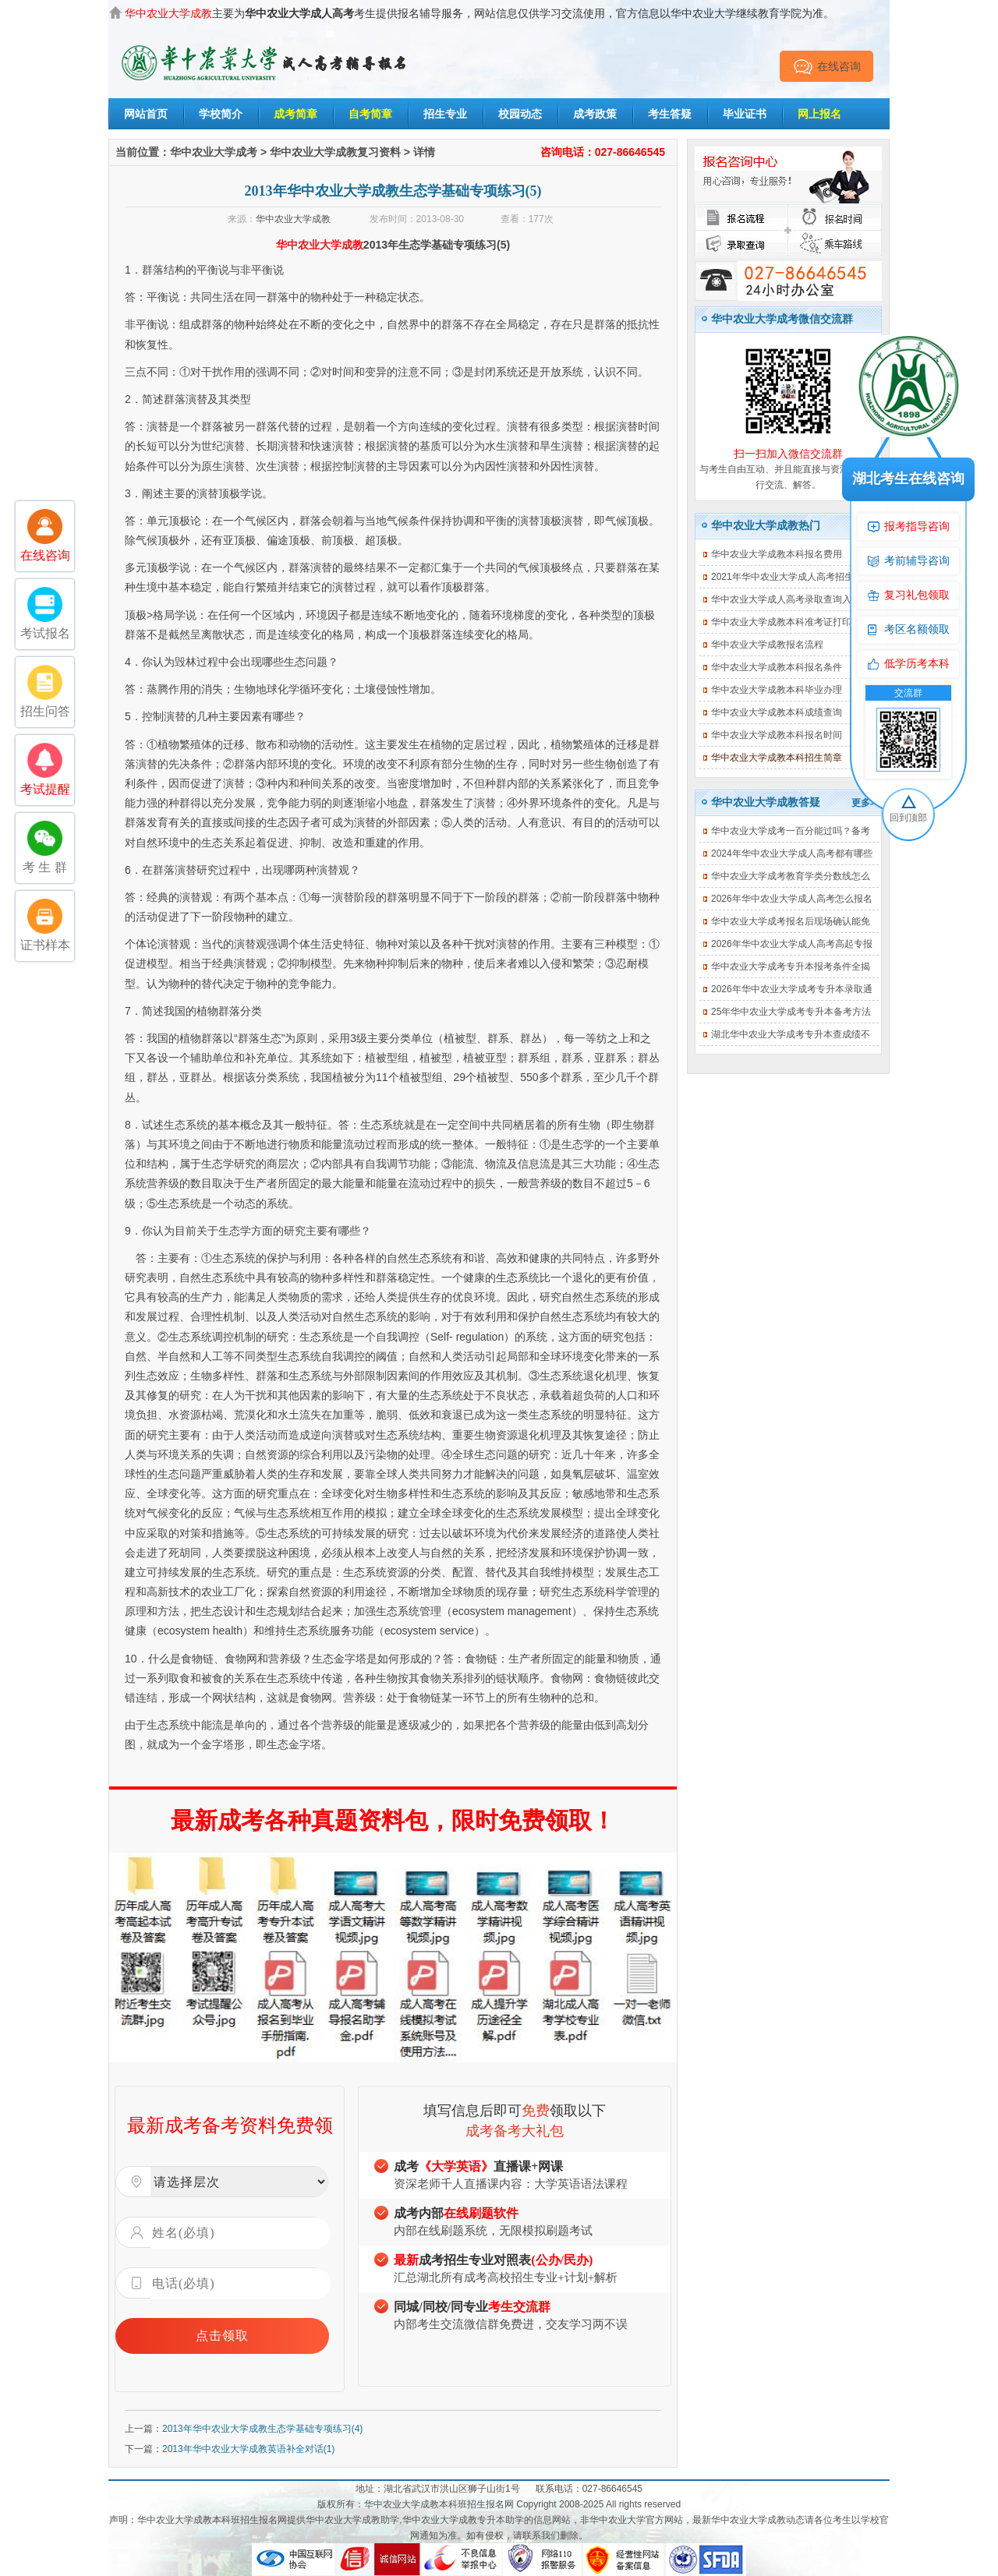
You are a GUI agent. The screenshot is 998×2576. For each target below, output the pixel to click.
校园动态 (520, 114)
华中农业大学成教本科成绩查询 (776, 712)
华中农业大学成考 (213, 152)
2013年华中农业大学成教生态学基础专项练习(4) (262, 2428)
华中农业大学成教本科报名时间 (776, 735)
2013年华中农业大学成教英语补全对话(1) (248, 2448)
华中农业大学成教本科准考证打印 (781, 622)
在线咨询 (827, 66)
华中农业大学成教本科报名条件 (776, 667)
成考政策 (595, 114)
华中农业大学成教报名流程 (767, 644)
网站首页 (146, 114)
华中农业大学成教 (293, 219)
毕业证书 (744, 114)
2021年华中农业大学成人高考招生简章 (791, 576)
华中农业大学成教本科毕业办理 (776, 689)
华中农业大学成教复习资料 (335, 152)
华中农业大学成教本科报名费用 (776, 554)
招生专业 (445, 114)
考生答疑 (670, 114)
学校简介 (220, 114)
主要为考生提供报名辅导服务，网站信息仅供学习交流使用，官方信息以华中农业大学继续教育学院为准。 (479, 13)
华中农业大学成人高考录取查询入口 (786, 599)
